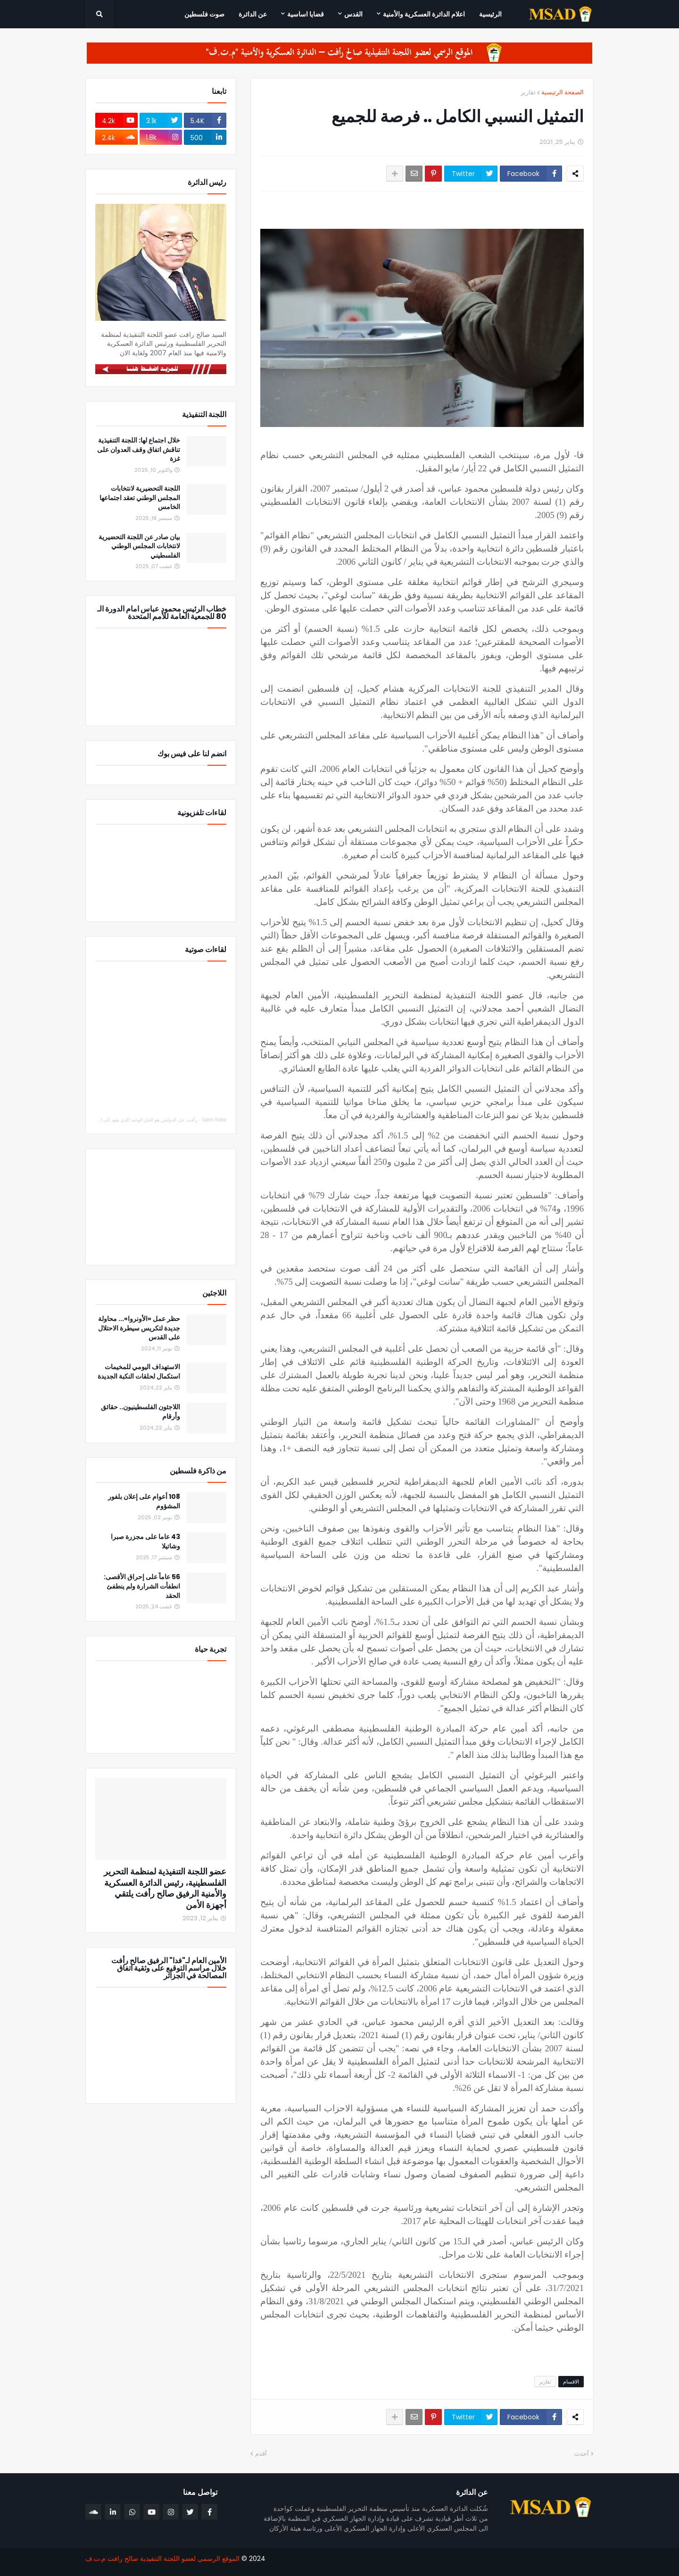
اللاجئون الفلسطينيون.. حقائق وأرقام (140, 1412)
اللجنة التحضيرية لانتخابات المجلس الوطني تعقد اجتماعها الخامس (139, 497)
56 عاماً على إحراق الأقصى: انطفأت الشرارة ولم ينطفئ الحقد (142, 1586)
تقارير (528, 92)
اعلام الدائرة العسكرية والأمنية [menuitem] (424, 14)
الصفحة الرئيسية (562, 92)
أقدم (261, 2453)
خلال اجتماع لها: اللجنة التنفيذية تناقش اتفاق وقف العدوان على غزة (138, 449)
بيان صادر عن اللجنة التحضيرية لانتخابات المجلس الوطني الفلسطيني (139, 546)
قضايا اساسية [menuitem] (305, 14)
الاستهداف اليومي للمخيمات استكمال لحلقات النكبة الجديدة (139, 1372)
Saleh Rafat (214, 1119)
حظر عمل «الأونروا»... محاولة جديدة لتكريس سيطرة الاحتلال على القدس (139, 1328)
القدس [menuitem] (353, 14)
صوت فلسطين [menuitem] (204, 14)
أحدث (581, 2453)
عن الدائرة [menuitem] (253, 14)
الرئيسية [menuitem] (490, 14)
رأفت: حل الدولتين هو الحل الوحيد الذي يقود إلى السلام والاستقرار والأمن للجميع (119, 1119)
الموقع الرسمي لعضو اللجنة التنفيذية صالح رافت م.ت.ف (162, 2558)
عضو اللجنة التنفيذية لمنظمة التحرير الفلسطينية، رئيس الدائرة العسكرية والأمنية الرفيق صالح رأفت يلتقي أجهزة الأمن (165, 1888)
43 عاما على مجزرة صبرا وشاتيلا (145, 1541)
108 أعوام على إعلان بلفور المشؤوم (144, 1501)
